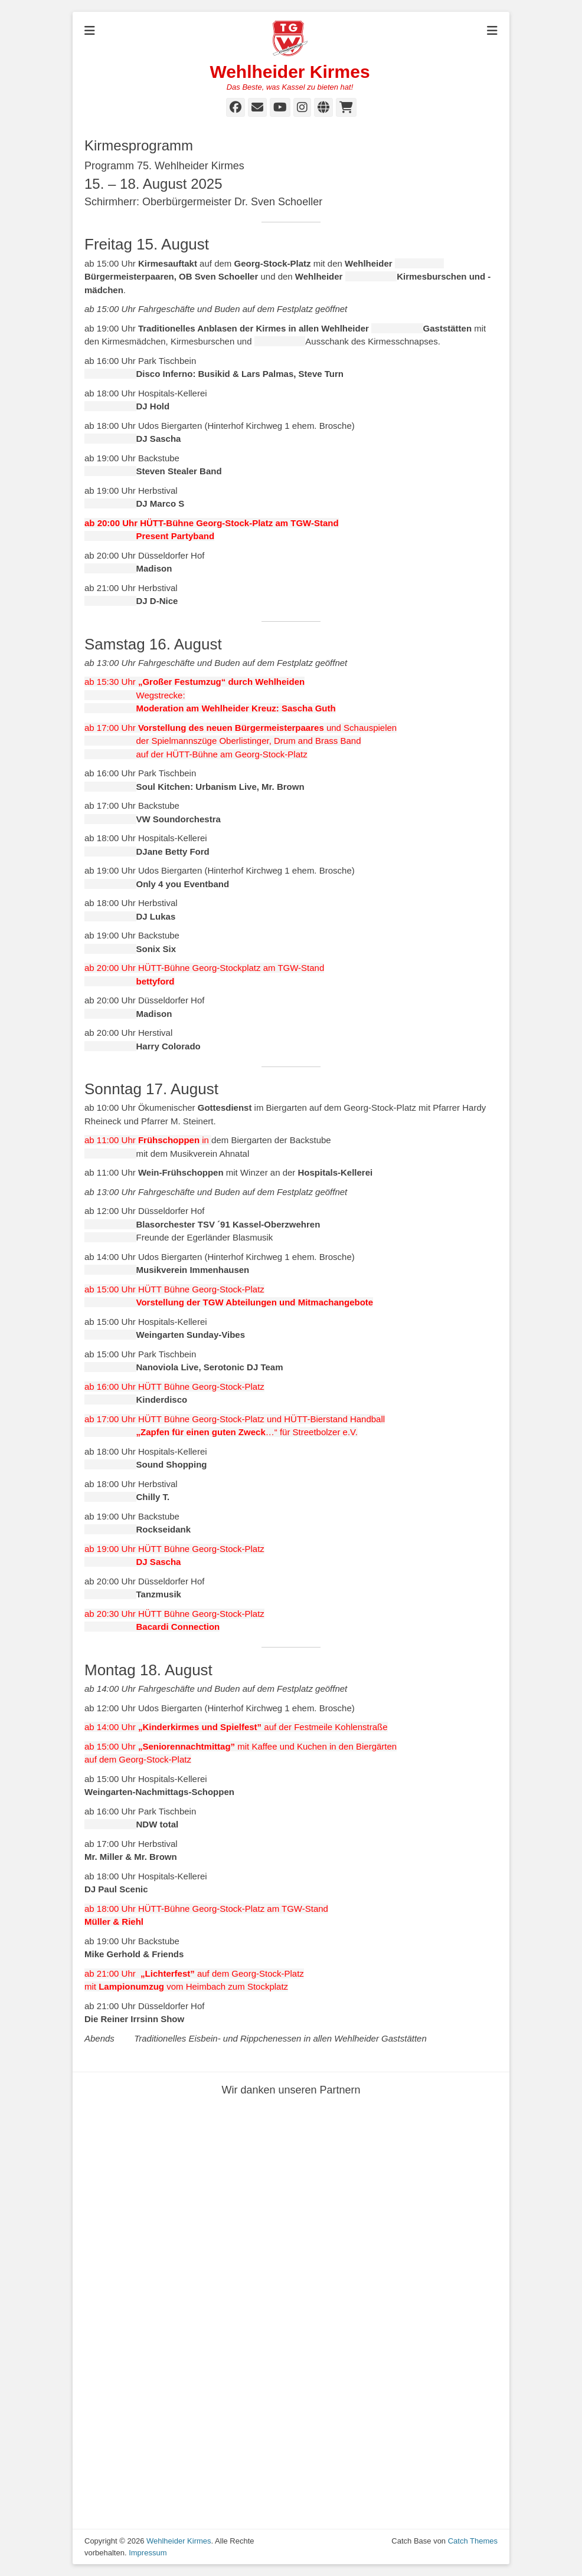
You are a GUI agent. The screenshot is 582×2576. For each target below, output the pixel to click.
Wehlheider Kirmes (290, 71)
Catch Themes (473, 2540)
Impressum (147, 2552)
